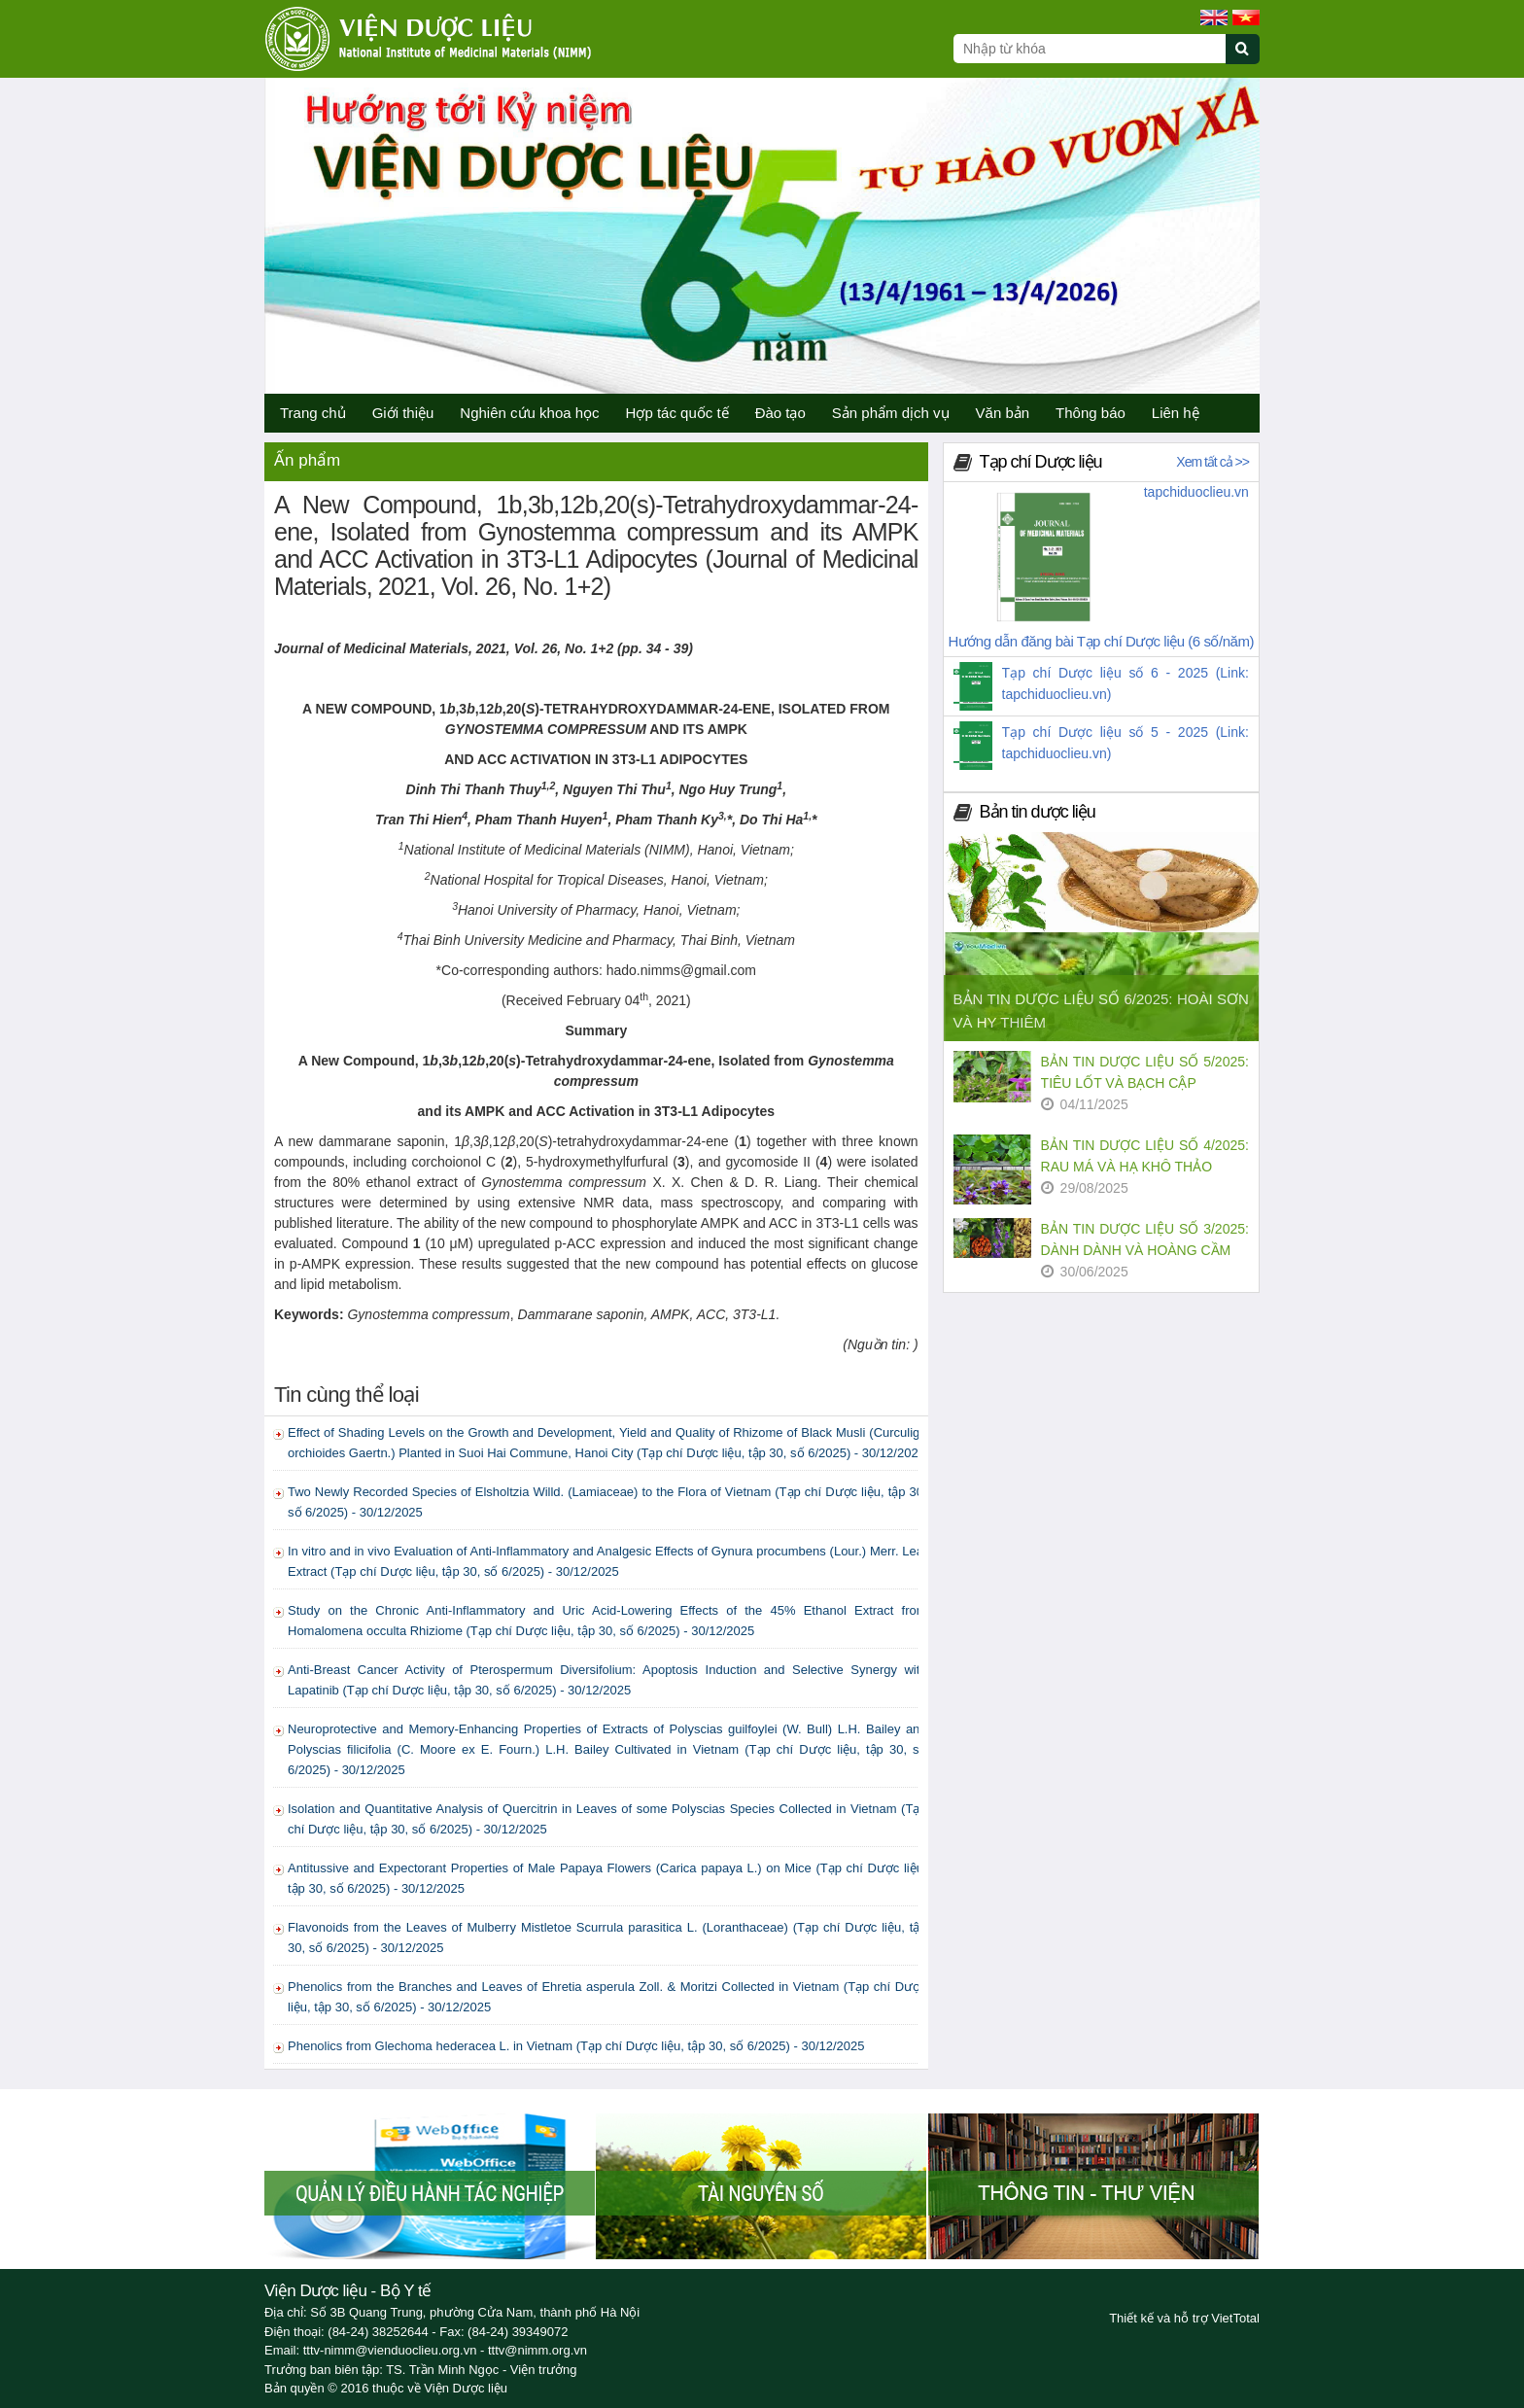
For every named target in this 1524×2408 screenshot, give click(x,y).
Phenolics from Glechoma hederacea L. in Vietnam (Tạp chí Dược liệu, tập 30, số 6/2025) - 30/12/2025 (576, 2046)
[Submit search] (1251, 60)
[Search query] (1089, 48)
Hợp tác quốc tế (677, 412)
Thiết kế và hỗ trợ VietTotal (1184, 2318)
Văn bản (1003, 412)
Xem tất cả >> (1212, 462)
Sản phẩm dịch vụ (891, 412)
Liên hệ (1175, 412)
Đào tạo (780, 412)
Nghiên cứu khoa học (529, 412)
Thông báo (1091, 412)
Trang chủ (313, 412)
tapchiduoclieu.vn (1196, 492)
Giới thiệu (403, 412)
